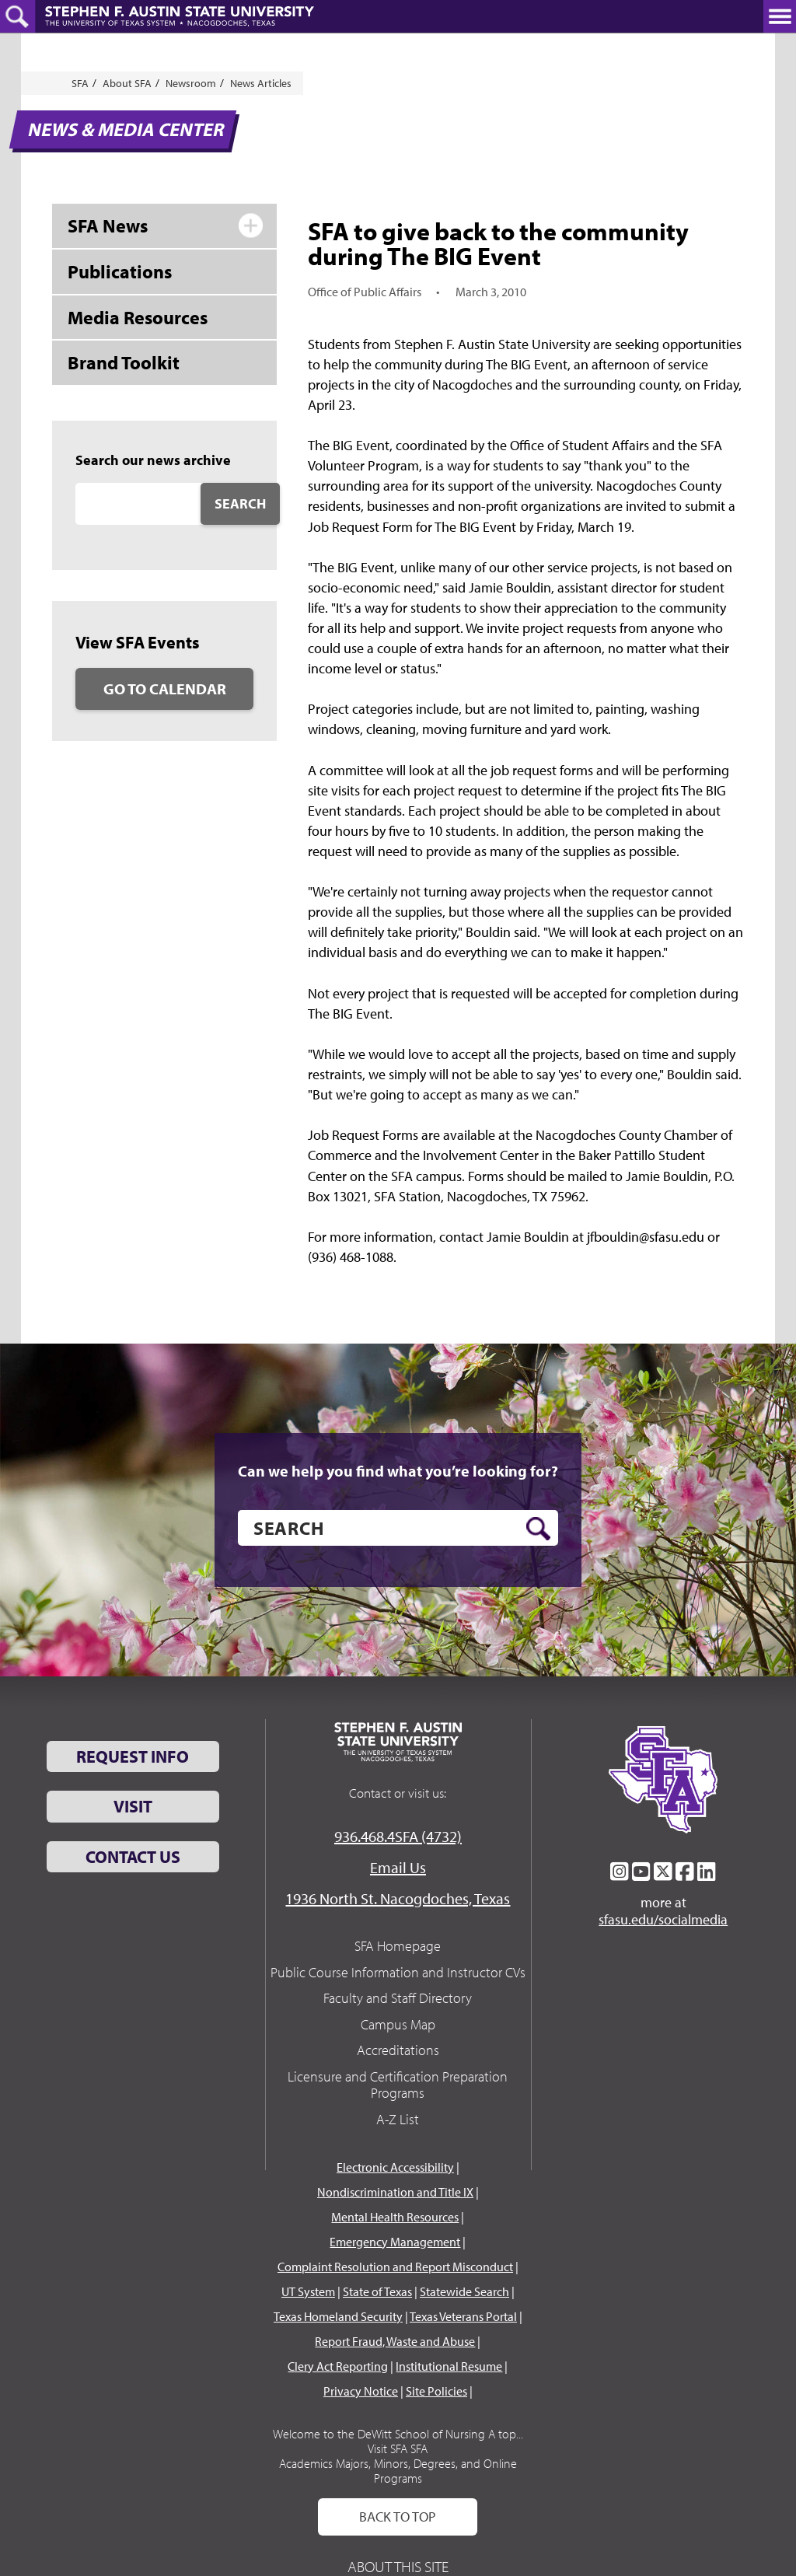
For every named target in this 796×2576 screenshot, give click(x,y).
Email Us (398, 1867)
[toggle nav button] (779, 16)
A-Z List (397, 2119)
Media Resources (138, 317)
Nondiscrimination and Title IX (395, 2192)
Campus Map (398, 2024)
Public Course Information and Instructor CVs (398, 1972)
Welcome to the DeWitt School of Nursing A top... (398, 2433)
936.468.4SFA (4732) (398, 1836)
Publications (120, 271)
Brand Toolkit (124, 362)
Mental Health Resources (395, 2217)
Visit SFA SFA (398, 2448)
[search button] (538, 1528)
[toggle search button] (17, 16)
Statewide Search (464, 2291)
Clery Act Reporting (338, 2366)
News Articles (261, 83)
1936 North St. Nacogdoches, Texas (397, 1898)
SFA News (108, 225)
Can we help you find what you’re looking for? (398, 1471)
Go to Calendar (164, 688)
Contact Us (133, 1857)
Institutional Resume (449, 2366)
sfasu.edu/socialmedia (663, 1919)
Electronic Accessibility (395, 2167)
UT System (308, 2291)
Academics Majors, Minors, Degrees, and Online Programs (398, 2470)
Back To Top (397, 2516)
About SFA (127, 83)
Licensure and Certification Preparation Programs (398, 2084)
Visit (132, 1806)
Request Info (132, 1756)
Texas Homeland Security (338, 2316)
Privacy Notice (360, 2391)
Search (240, 503)
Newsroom (191, 83)
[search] (398, 1528)
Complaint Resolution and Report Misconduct (395, 2266)
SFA (80, 83)
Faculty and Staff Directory (397, 1998)
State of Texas (377, 2291)
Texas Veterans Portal (463, 2316)
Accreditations (398, 2050)
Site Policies (436, 2391)
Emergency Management (395, 2241)
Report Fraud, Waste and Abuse (395, 2341)
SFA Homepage (397, 1946)
